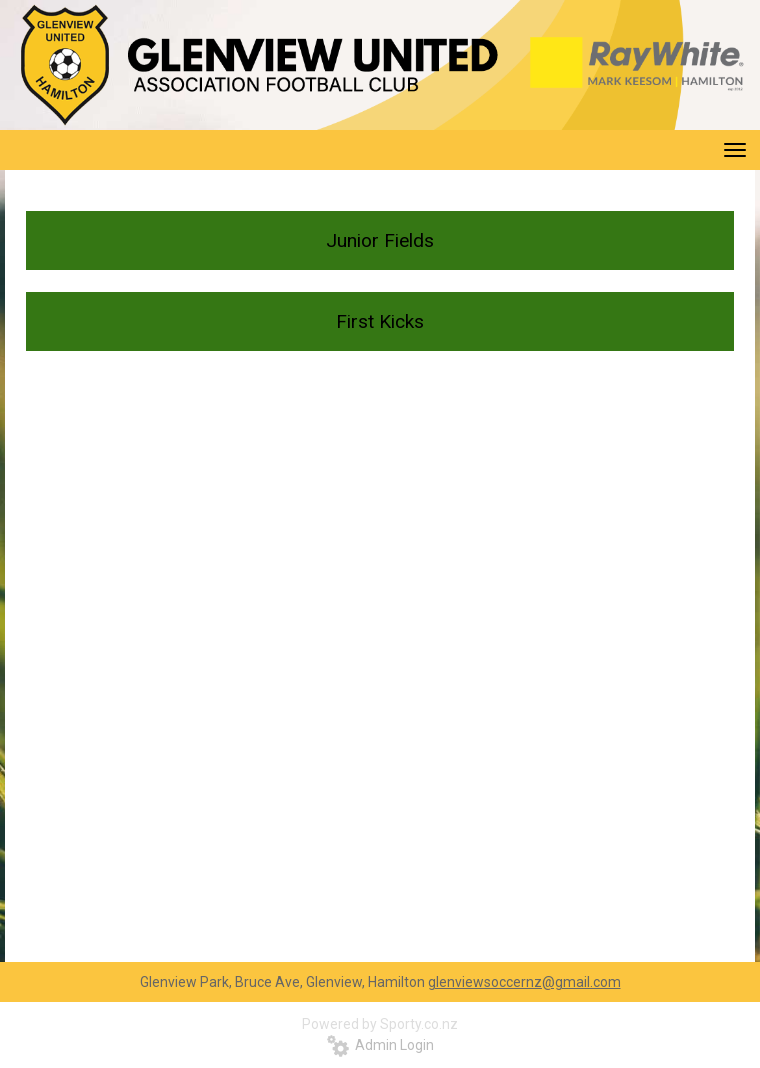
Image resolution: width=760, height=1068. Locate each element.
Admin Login (380, 1045)
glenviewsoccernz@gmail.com (524, 982)
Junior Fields (380, 240)
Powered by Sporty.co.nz (380, 1024)
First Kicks (380, 321)
